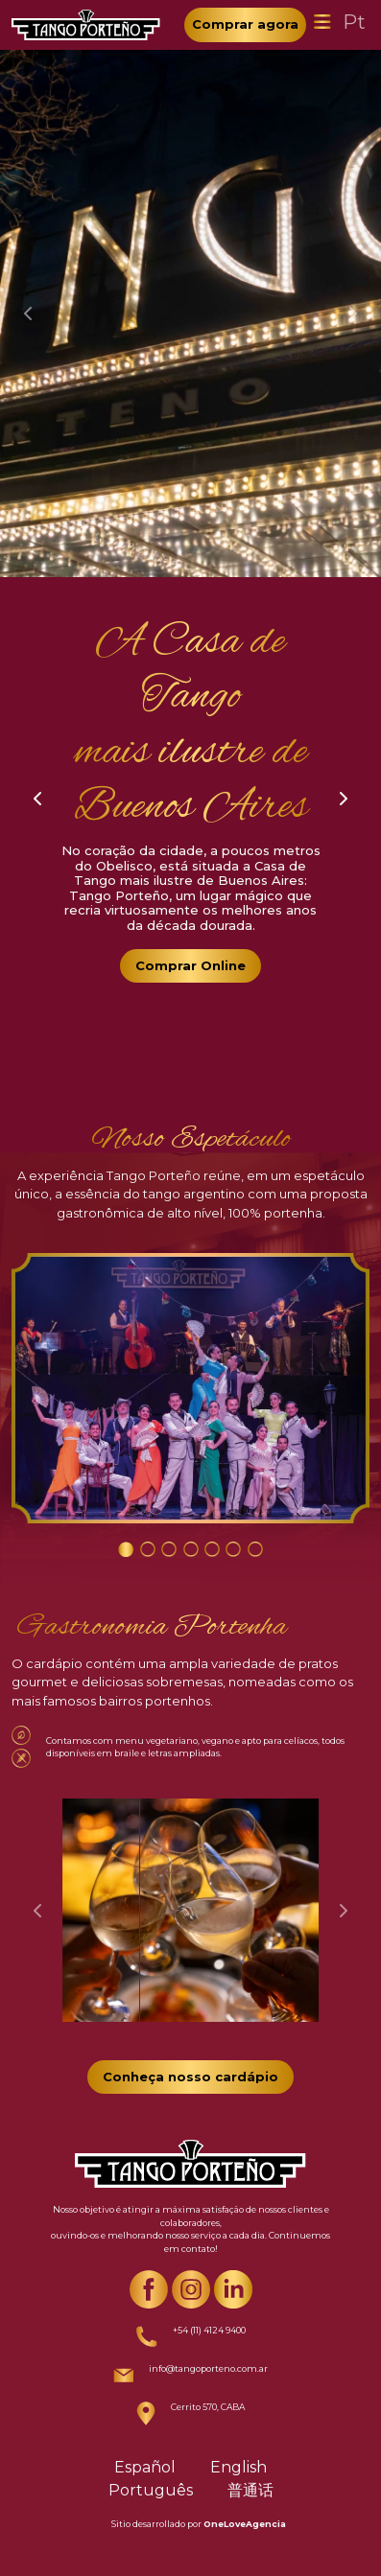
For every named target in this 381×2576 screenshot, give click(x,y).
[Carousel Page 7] (255, 1549)
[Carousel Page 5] (212, 1549)
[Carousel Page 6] (233, 1549)
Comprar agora (245, 24)
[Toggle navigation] (322, 22)
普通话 (250, 2490)
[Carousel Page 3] (169, 1549)
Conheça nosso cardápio (190, 2076)
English (238, 2467)
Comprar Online (190, 965)
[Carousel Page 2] (147, 1549)
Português (150, 2490)
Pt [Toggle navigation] (354, 22)
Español (145, 2467)
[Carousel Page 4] (191, 1549)
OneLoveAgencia (244, 2523)
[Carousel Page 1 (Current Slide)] (125, 1549)
